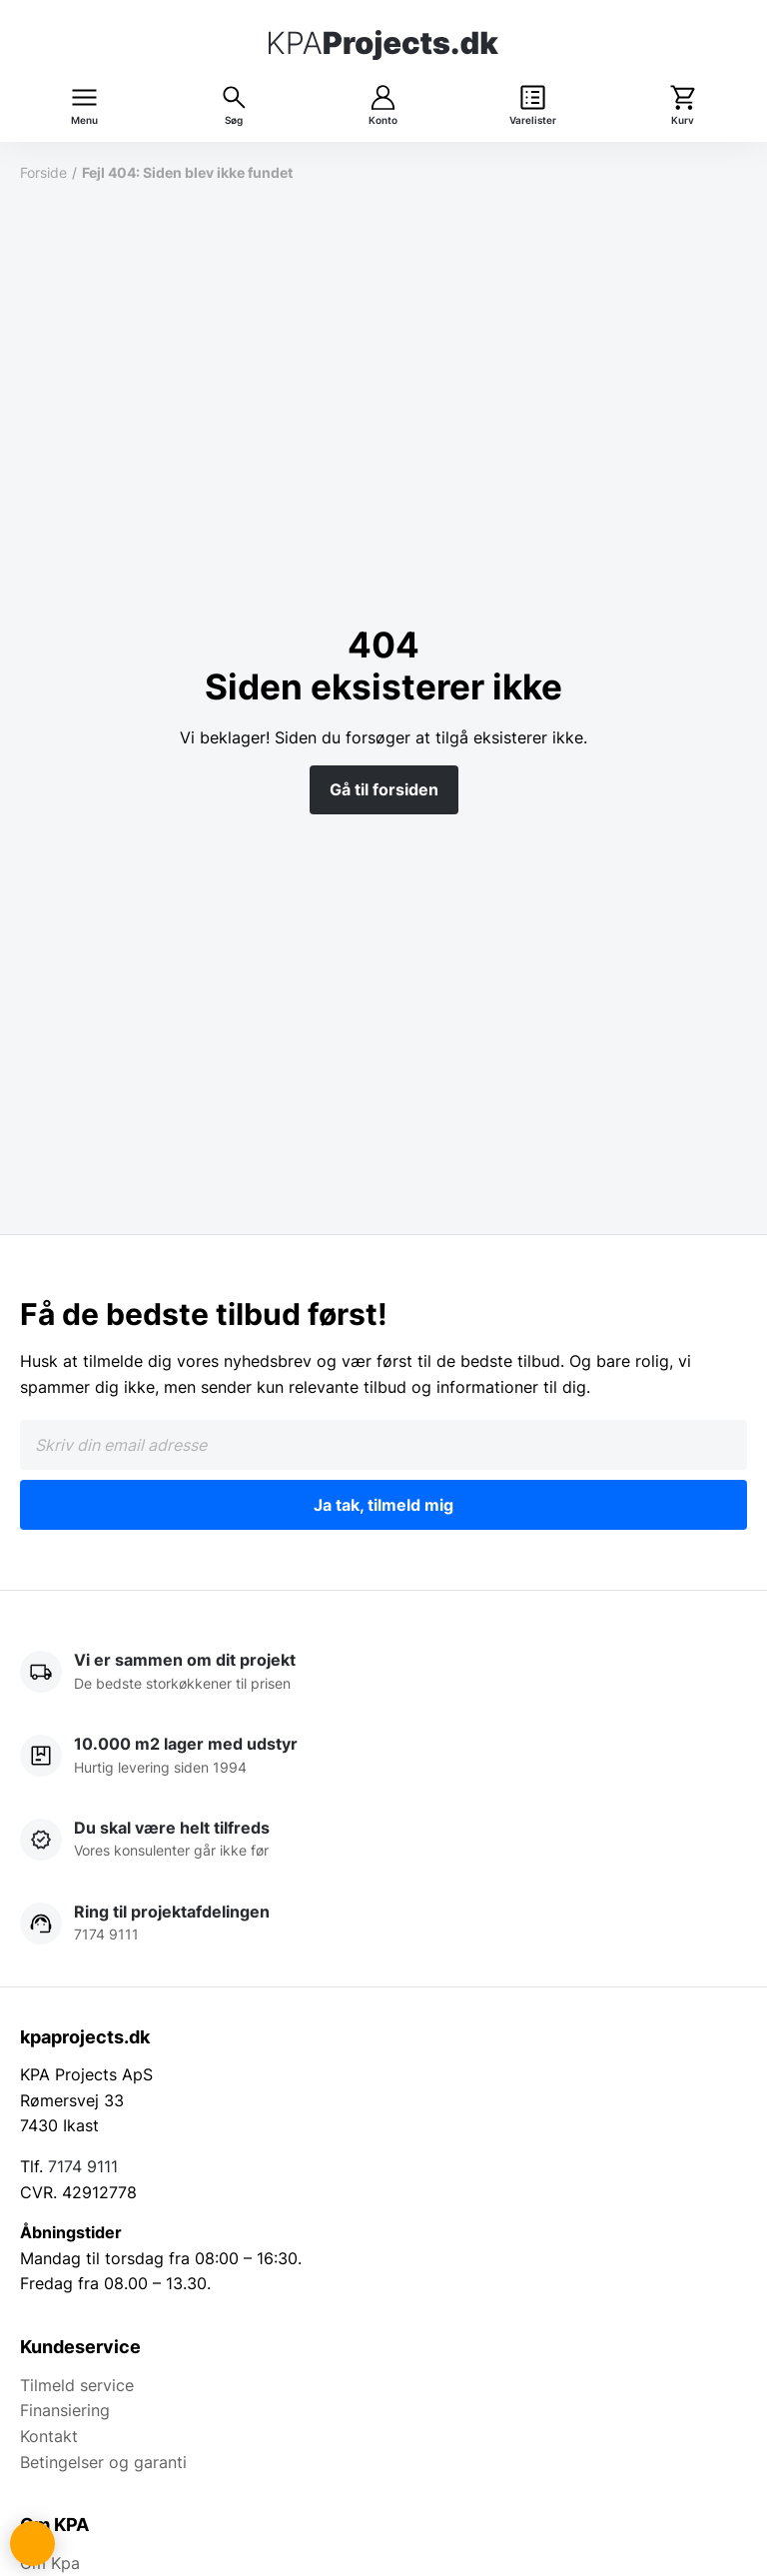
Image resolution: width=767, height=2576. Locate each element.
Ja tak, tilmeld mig (383, 1505)
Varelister (532, 120)
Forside (43, 172)
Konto (383, 120)
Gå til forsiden (384, 789)
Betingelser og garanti (103, 2462)
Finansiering (65, 2410)
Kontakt (49, 2436)
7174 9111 (83, 2166)
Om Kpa (50, 2563)
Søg (234, 120)
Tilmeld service (77, 2385)
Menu (84, 120)
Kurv (682, 120)
